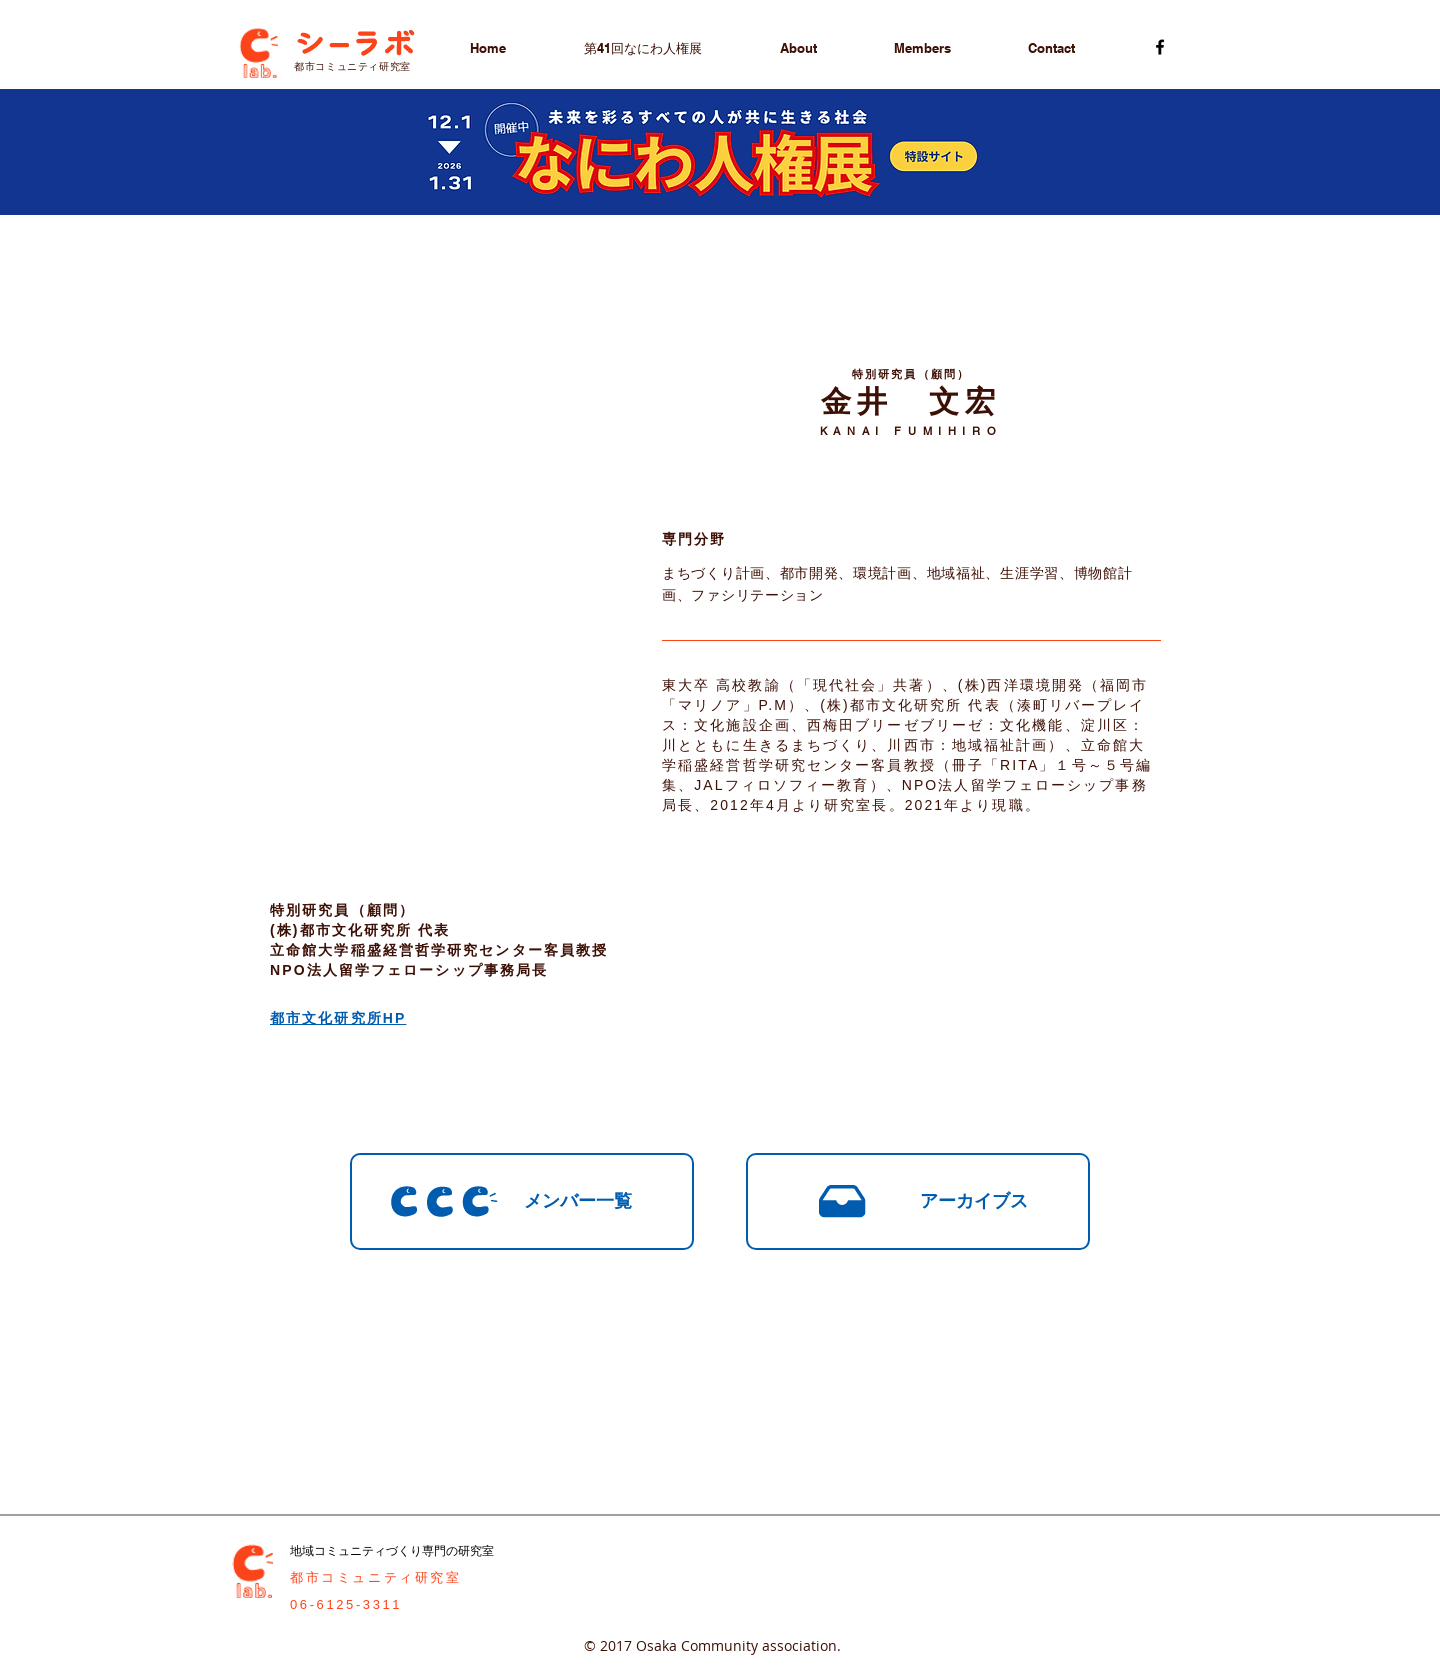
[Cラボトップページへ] (257, 49)
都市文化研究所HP (338, 1018)
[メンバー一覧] (522, 1201)
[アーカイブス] (918, 1201)
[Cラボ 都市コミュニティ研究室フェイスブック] (1160, 47)
